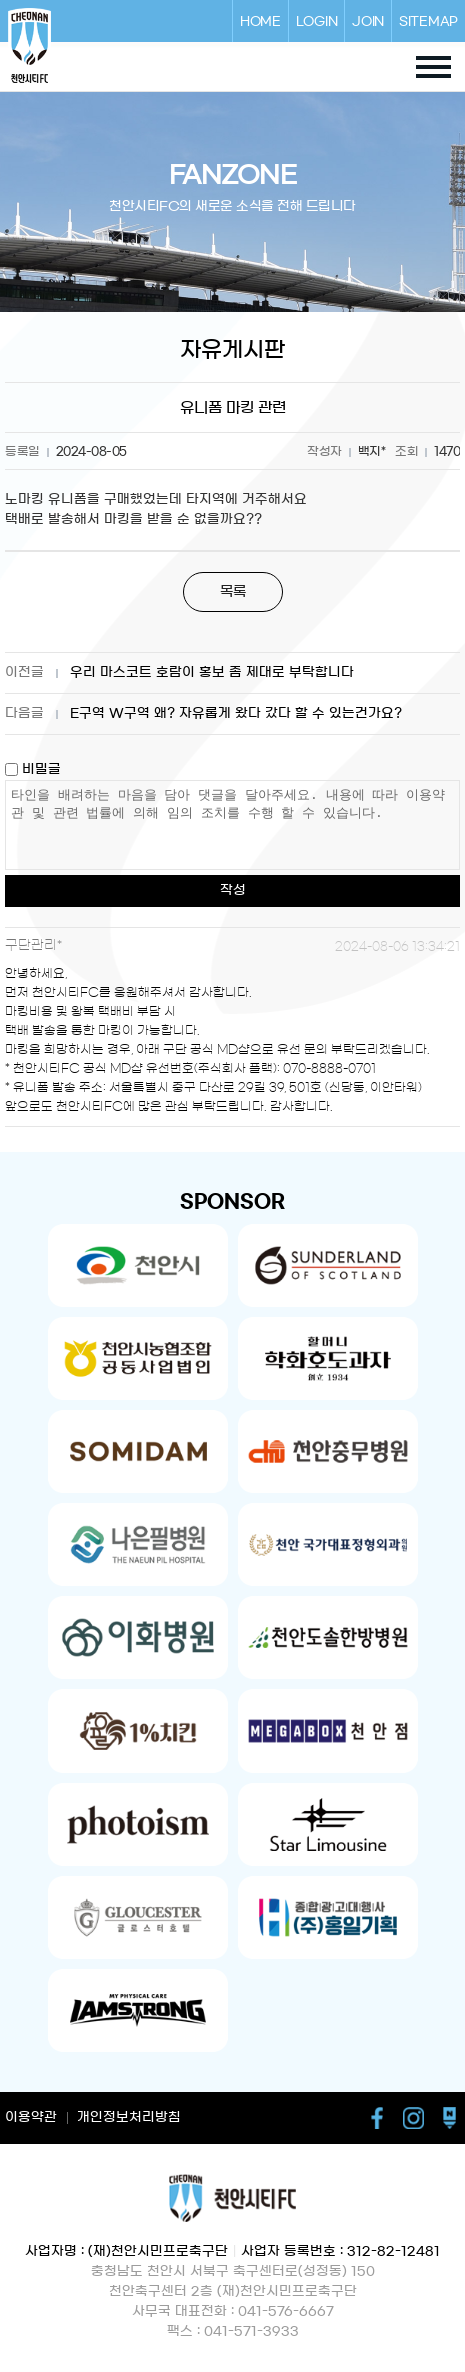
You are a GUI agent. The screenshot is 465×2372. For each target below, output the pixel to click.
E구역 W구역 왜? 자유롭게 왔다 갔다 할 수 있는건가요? (236, 713)
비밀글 (33, 769)
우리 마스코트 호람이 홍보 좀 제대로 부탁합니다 (212, 672)
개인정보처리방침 (129, 2117)
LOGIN (317, 21)
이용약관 (31, 2117)
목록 (233, 592)
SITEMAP (428, 21)
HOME (260, 21)
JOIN (368, 21)
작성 (233, 890)
